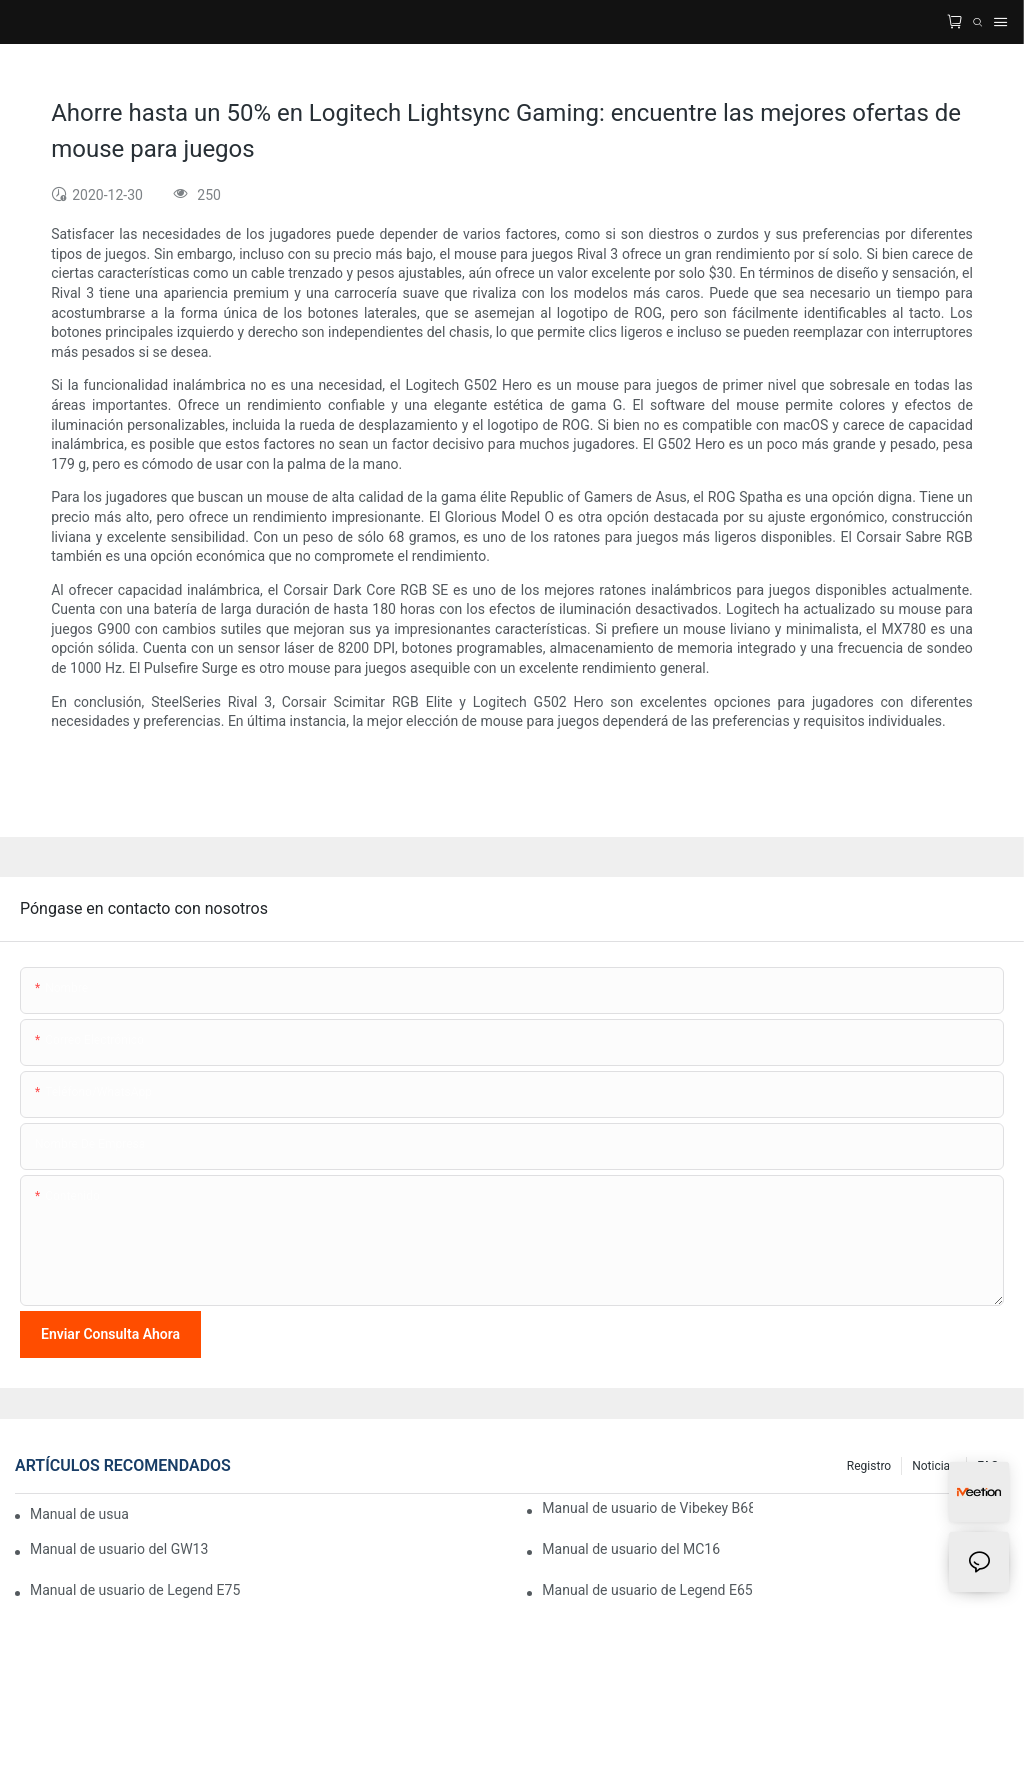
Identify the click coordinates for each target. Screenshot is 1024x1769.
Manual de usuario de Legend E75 (135, 1590)
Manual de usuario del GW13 (119, 1549)
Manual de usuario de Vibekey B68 (647, 1508)
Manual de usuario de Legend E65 (647, 1590)
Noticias (934, 1466)
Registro (869, 1466)
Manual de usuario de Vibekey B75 (79, 1514)
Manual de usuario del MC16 (631, 1549)
